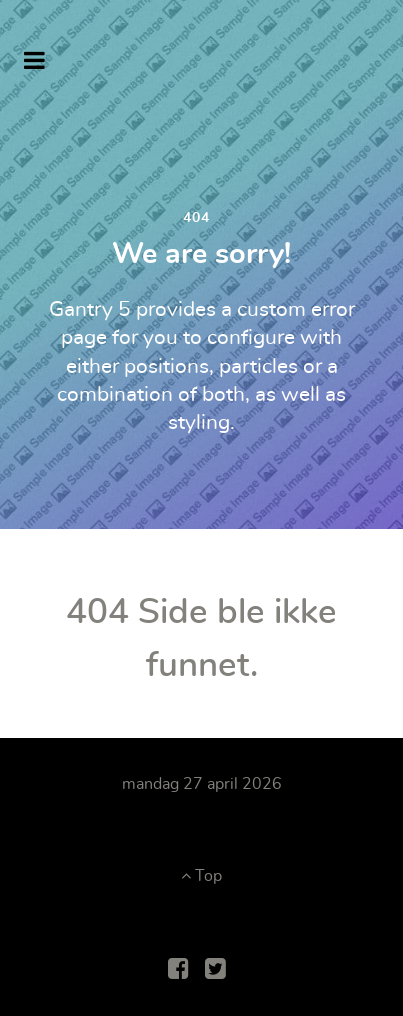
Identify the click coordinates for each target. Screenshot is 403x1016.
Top (201, 876)
